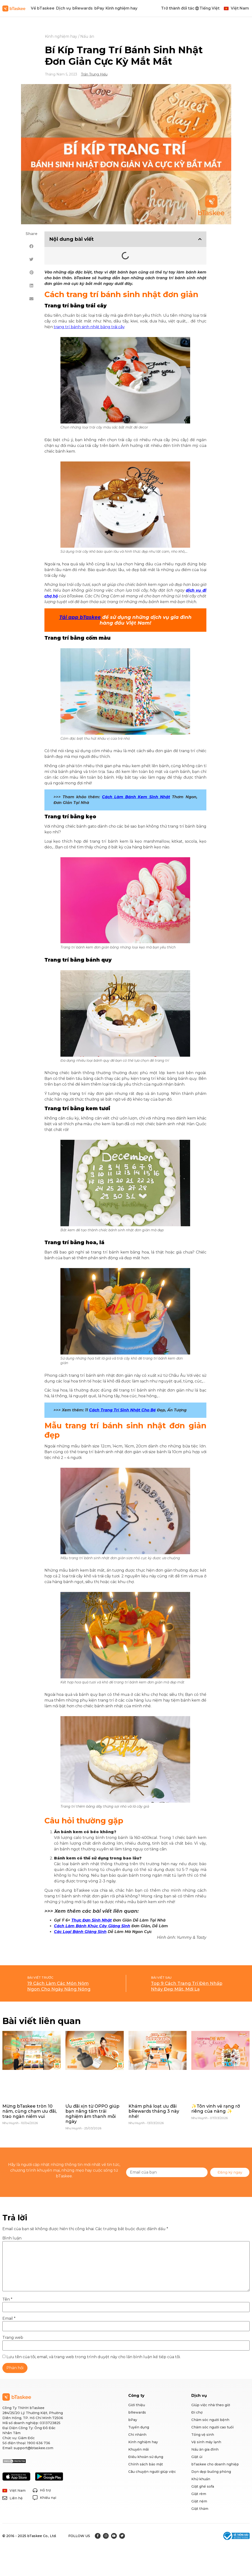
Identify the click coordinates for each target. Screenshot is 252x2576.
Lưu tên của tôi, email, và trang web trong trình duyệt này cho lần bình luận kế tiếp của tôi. (93, 2357)
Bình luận (11, 2238)
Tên (7, 2299)
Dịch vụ (63, 8)
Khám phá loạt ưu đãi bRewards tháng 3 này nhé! (154, 2111)
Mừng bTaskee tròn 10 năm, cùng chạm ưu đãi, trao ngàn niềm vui (29, 2111)
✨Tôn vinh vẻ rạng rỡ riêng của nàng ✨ (215, 2109)
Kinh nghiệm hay (121, 8)
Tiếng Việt (209, 8)
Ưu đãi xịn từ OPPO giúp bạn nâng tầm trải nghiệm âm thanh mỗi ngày (92, 2114)
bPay (99, 8)
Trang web (12, 2338)
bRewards (82, 8)
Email (9, 2318)
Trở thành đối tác (177, 8)
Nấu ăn (87, 36)
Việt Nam (240, 8)
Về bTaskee (42, 8)
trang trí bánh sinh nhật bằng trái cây (89, 327)
